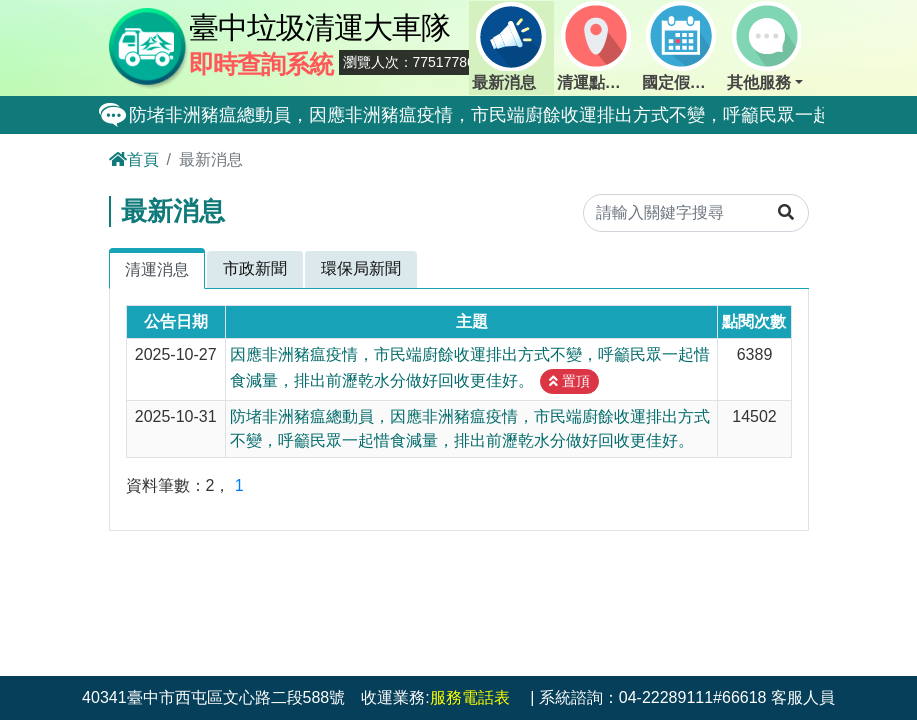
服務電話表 (470, 697)
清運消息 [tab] (157, 269)
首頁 (134, 159)
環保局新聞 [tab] (361, 268)
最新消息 (509, 46)
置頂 (569, 381)
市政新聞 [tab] (255, 268)
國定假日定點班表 (683, 46)
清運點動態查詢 (598, 46)
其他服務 (764, 46)
